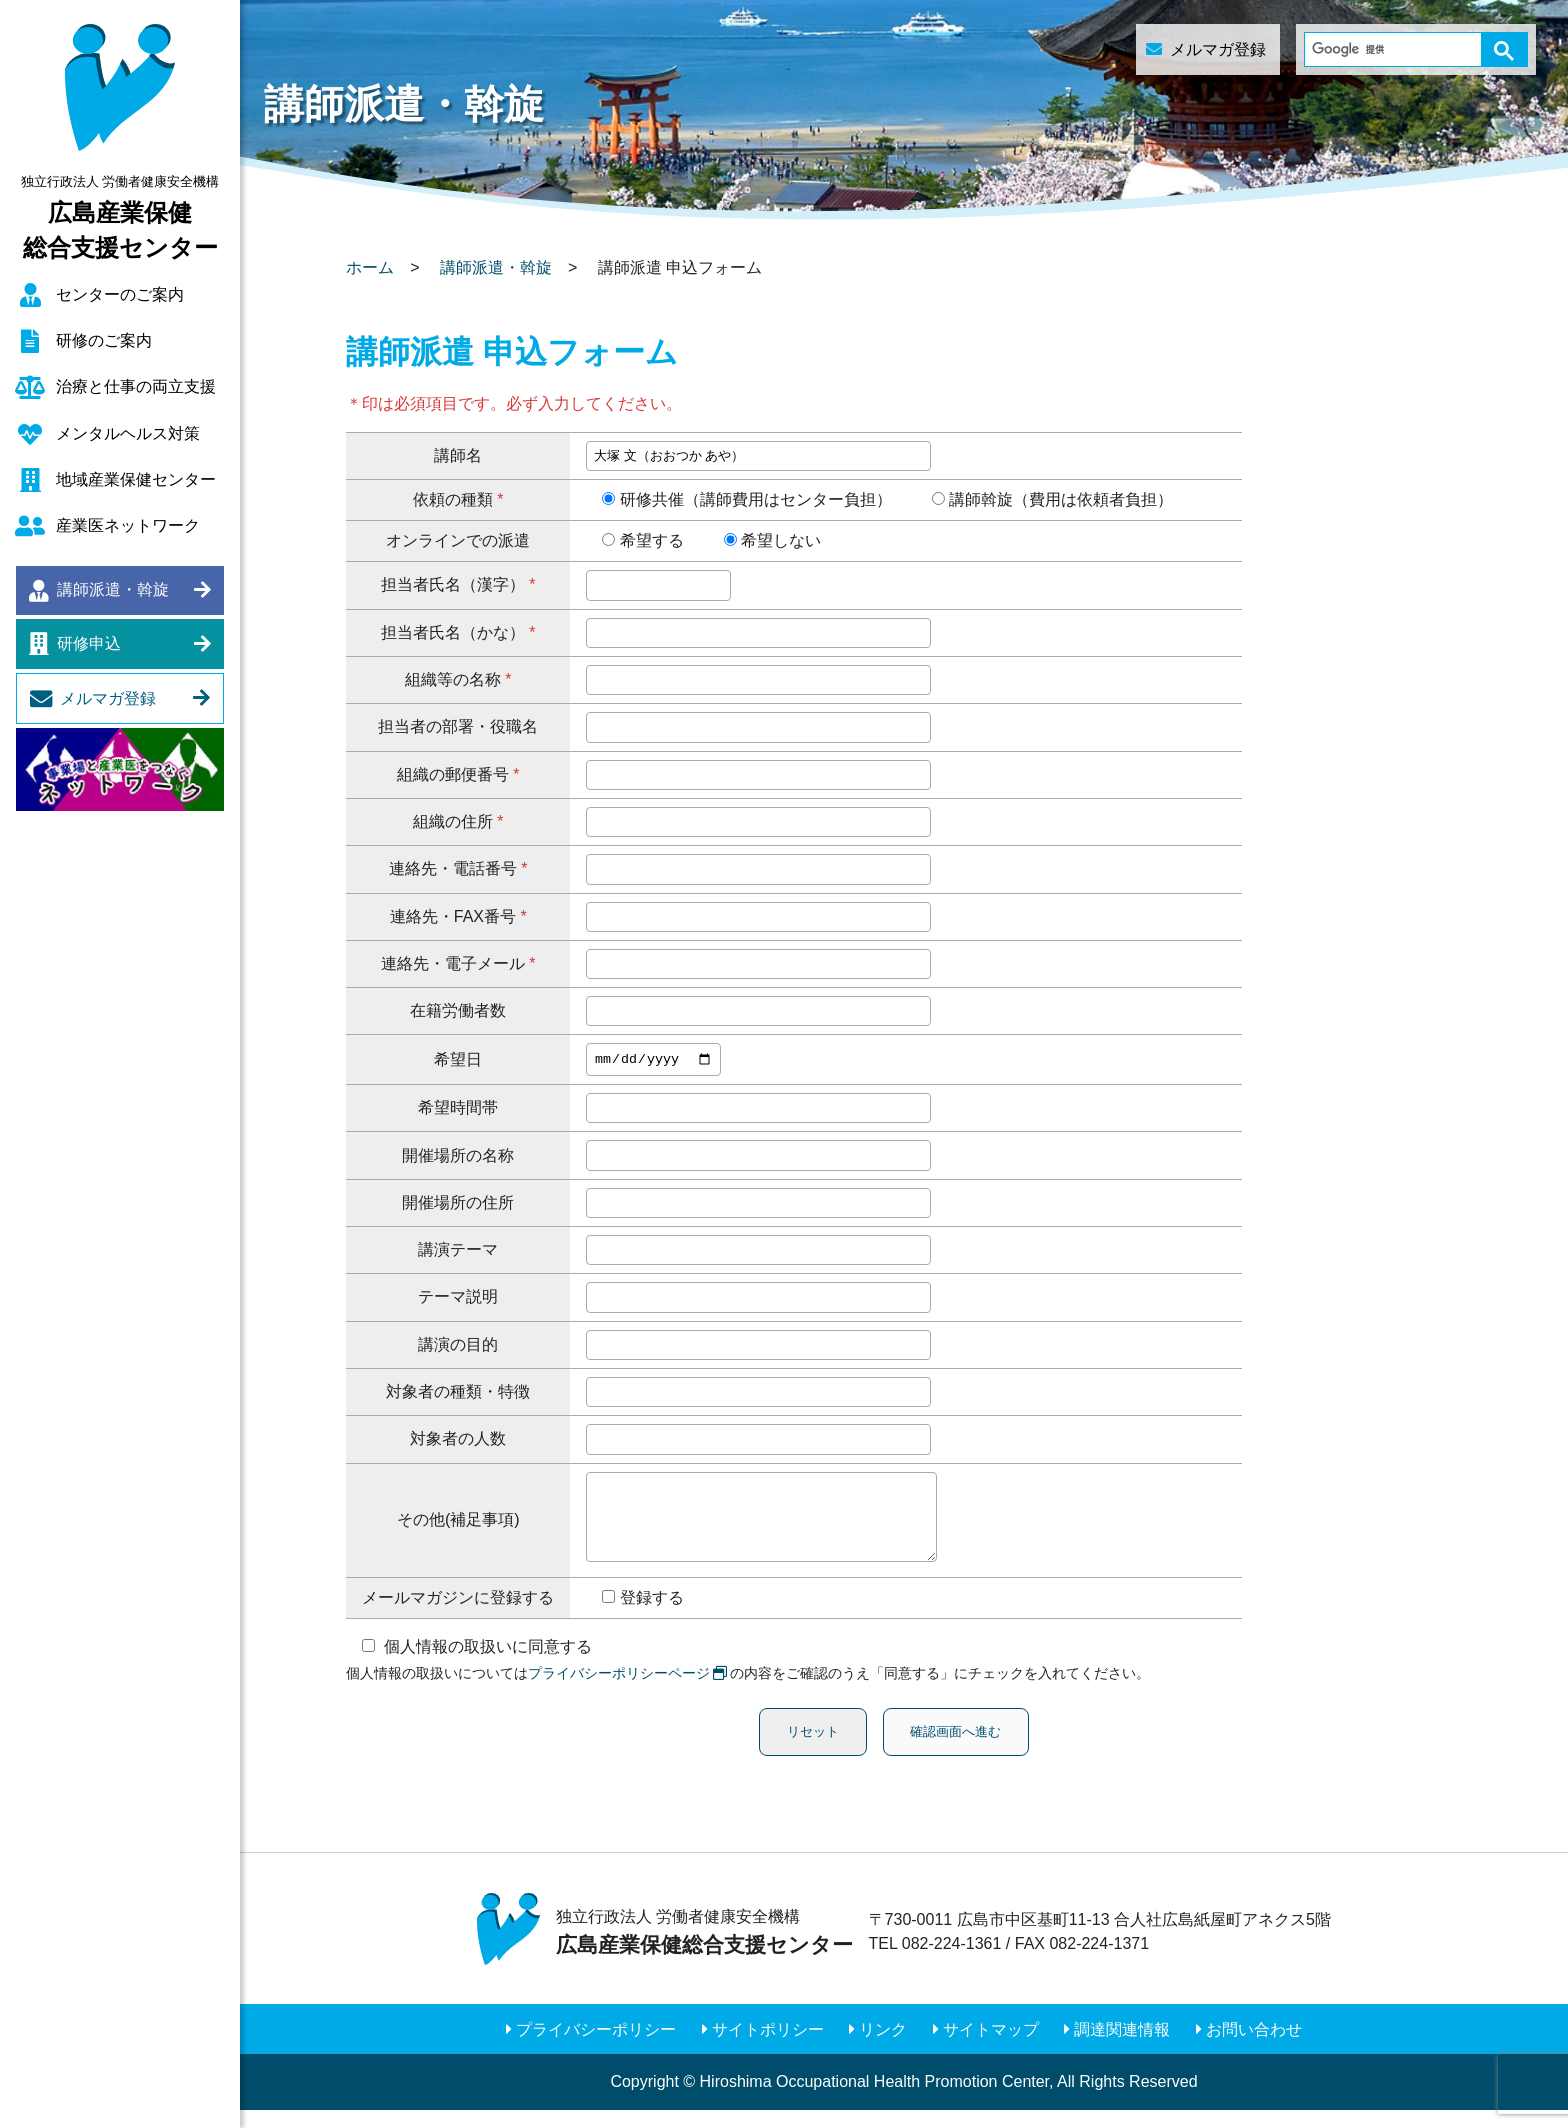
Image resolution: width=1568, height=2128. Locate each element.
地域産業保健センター (136, 479)
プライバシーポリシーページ (619, 1691)
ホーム (370, 267)
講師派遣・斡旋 (113, 589)
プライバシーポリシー (596, 2046)
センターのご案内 (120, 294)
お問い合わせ (1254, 2046)
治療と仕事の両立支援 (136, 386)
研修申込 (89, 643)
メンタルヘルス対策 (128, 433)
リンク (883, 2046)
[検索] (1397, 49)
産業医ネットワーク (128, 525)
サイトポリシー (768, 2046)
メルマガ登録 (108, 698)
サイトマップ (991, 2046)
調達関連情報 (1122, 2046)
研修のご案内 (104, 340)
